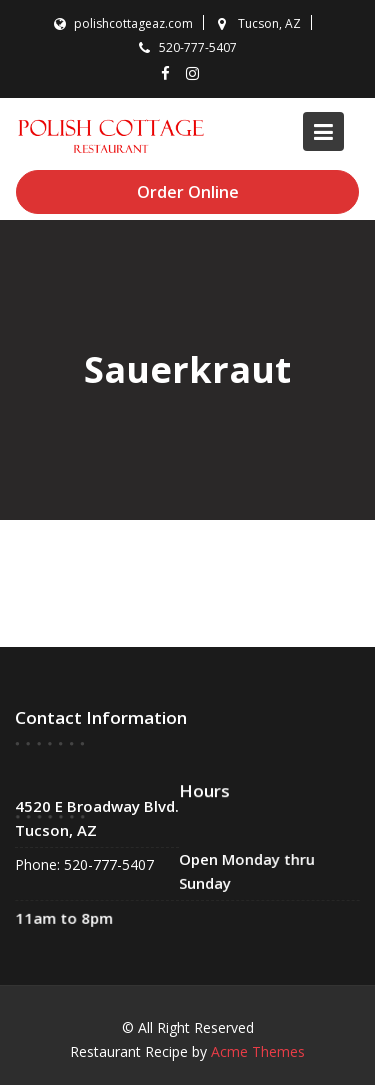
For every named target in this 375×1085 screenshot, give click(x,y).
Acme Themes (258, 1051)
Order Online (188, 192)
